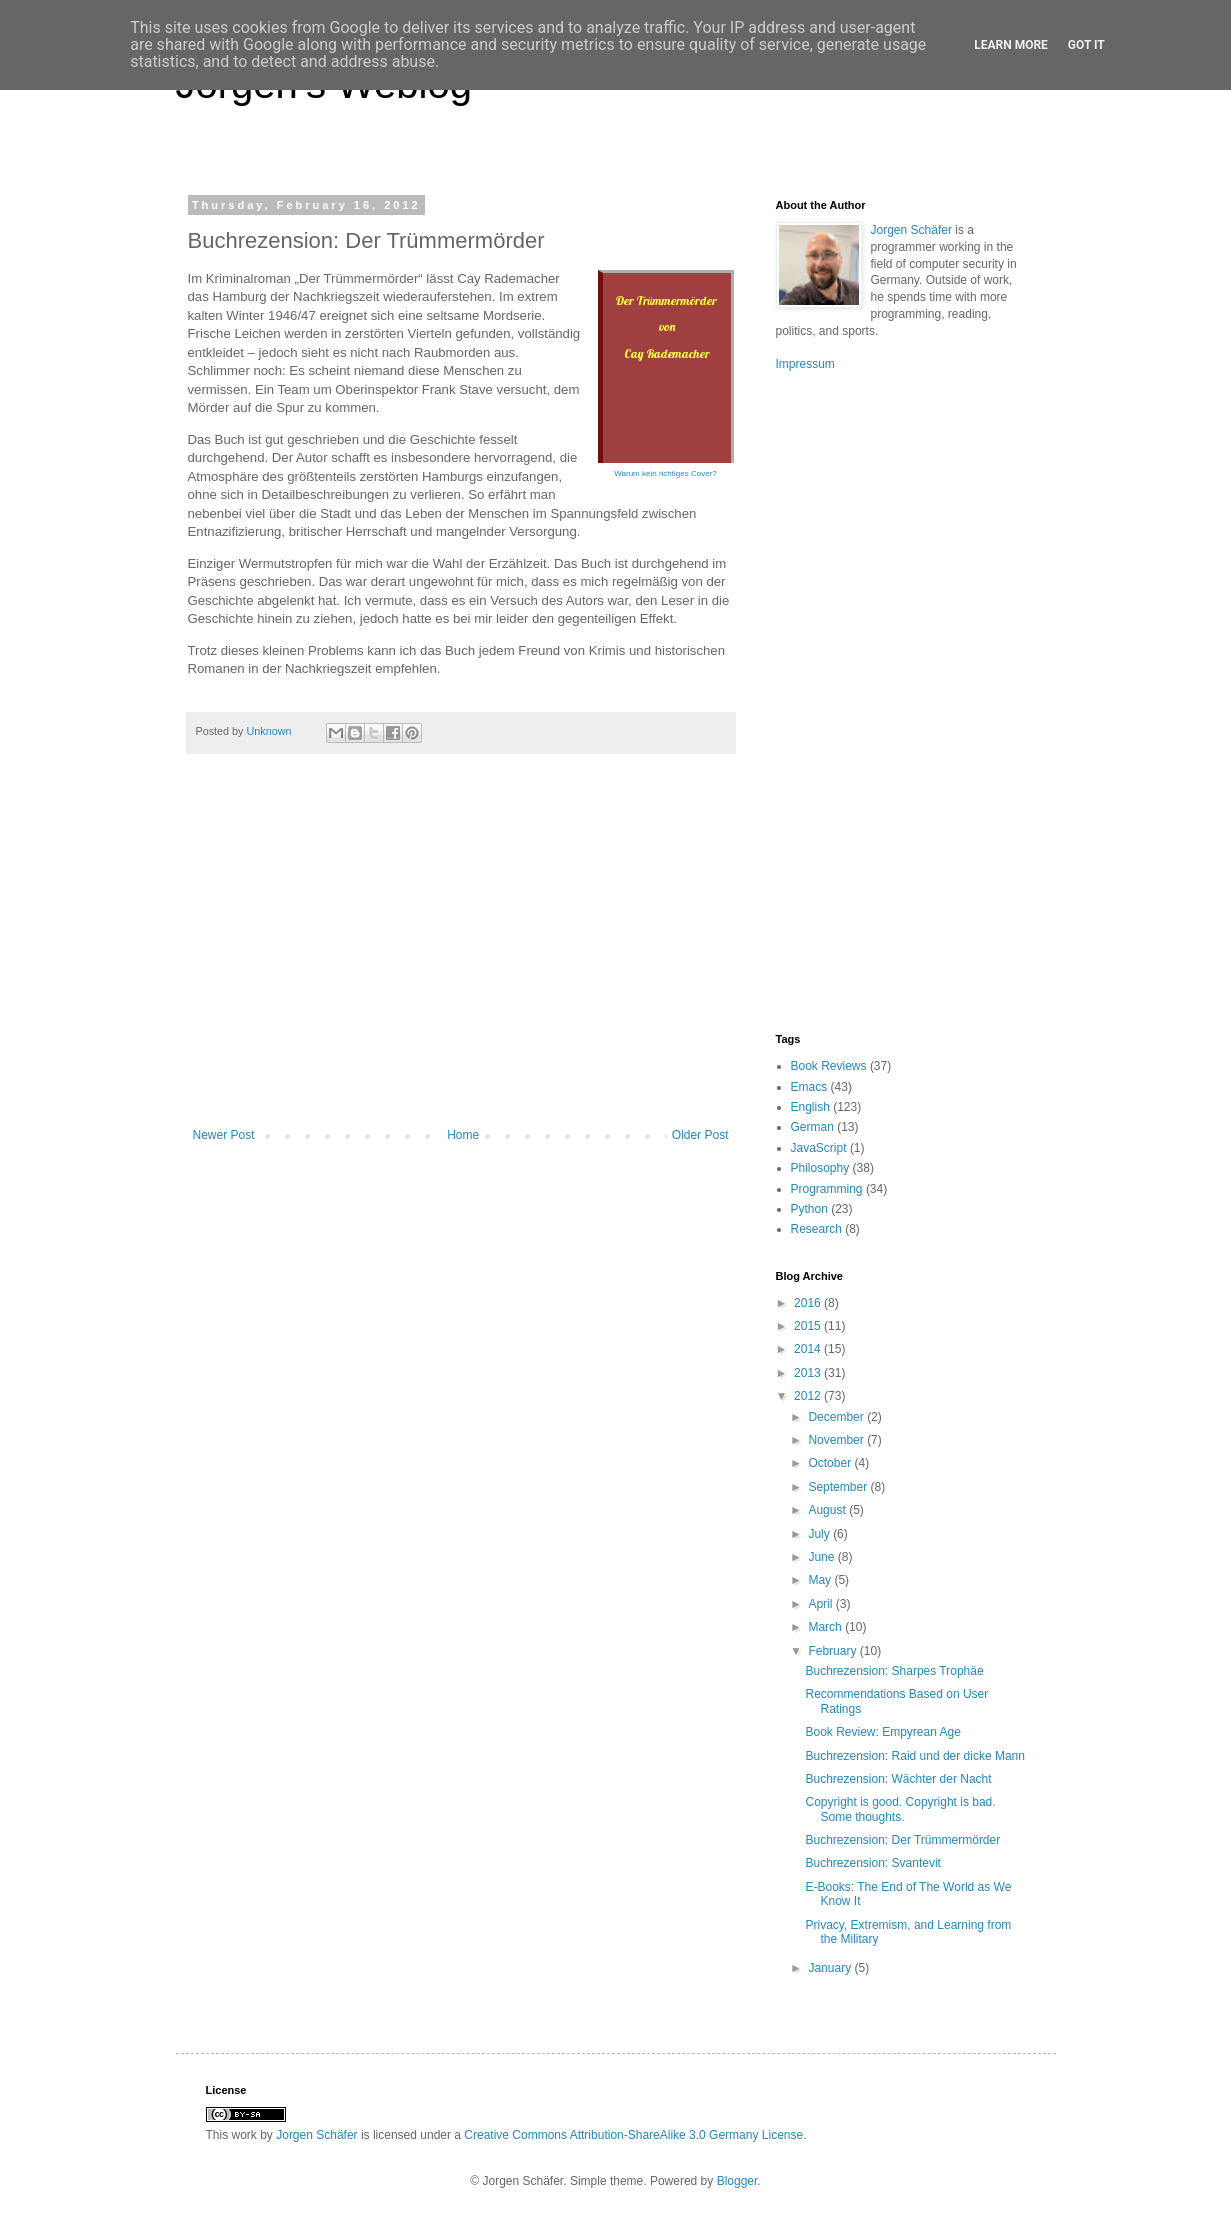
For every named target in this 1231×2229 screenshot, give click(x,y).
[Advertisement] (461, 963)
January (831, 1968)
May (821, 1580)
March (826, 1627)
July (820, 1534)
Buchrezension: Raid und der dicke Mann (914, 1756)
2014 (809, 1349)
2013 (809, 1373)
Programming (827, 1189)
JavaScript (819, 1148)
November (837, 1440)
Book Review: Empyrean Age (882, 1732)
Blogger (737, 2181)
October (831, 1463)
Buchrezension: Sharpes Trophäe (894, 1671)
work (244, 2135)
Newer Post (224, 1135)
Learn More (1011, 45)
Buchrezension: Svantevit (872, 1863)
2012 (809, 1396)
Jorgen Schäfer (911, 230)
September (839, 1487)
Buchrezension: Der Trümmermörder (902, 1840)
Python (809, 1209)
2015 (809, 1326)
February (833, 1651)
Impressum (805, 364)
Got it (1086, 45)
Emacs (809, 1087)
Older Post (700, 1135)
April (821, 1604)
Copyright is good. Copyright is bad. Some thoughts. (900, 1809)
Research (816, 1229)
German (812, 1127)
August (828, 1510)
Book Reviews (829, 1066)
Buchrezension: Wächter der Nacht (898, 1779)
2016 (809, 1303)
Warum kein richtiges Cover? (665, 473)
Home (463, 1135)
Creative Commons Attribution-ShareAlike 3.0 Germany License (633, 2135)
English (810, 1107)
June (822, 1557)
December (837, 1417)
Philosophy (820, 1168)
